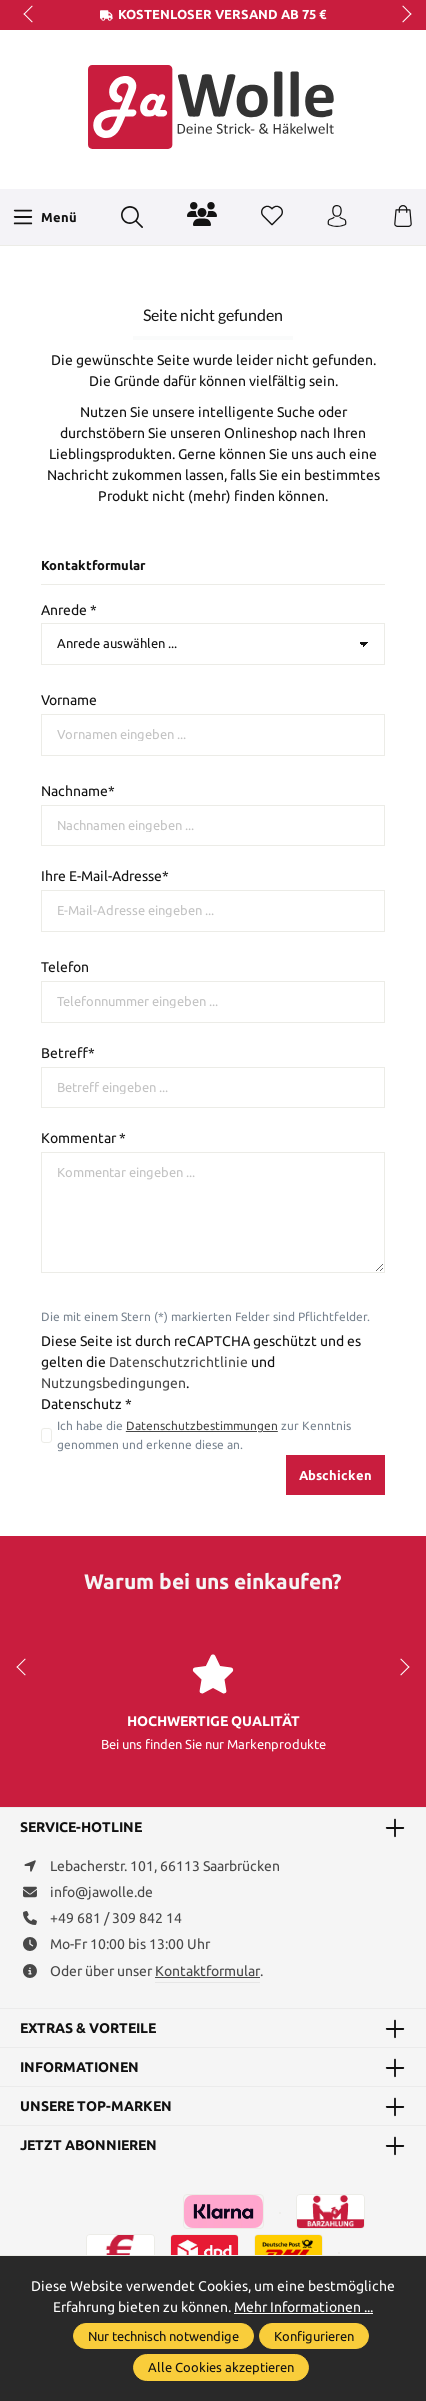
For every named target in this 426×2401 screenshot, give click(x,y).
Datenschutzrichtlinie (178, 1362)
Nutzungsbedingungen (113, 1383)
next (401, 15)
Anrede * (69, 610)
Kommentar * (83, 1138)
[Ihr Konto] (337, 217)
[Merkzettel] (272, 217)
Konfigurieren (314, 2336)
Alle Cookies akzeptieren (221, 2367)
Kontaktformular (207, 1971)
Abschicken (335, 1475)
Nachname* (78, 791)
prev (30, 15)
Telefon (65, 967)
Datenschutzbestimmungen (202, 1425)
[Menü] (45, 217)
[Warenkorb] (403, 217)
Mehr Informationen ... (303, 2307)
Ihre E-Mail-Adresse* (105, 876)
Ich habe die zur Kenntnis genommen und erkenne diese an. (204, 1434)
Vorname (69, 700)
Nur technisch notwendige (163, 2336)
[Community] (202, 214)
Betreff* (68, 1053)
